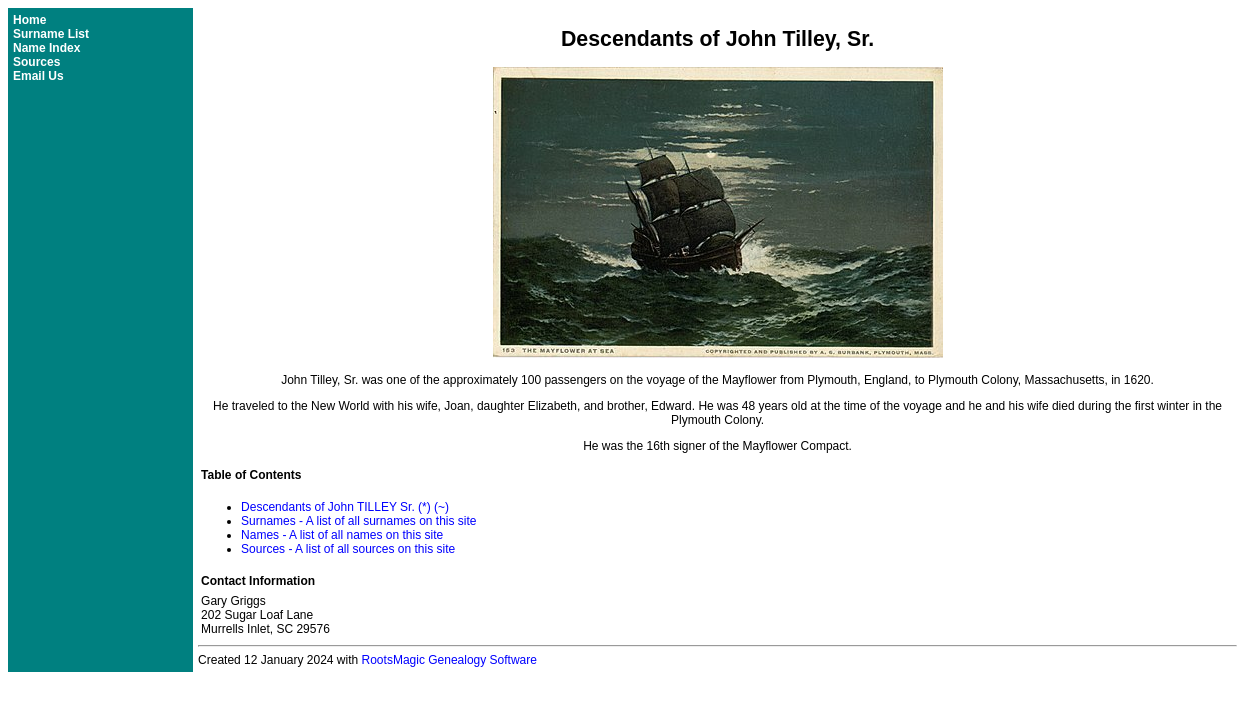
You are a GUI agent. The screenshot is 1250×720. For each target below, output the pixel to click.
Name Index (46, 48)
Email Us (38, 76)
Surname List (51, 34)
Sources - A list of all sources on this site (348, 549)
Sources (36, 62)
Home (29, 20)
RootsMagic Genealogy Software (449, 660)
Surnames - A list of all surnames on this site (358, 521)
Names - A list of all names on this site (342, 535)
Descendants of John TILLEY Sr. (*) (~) (345, 507)
